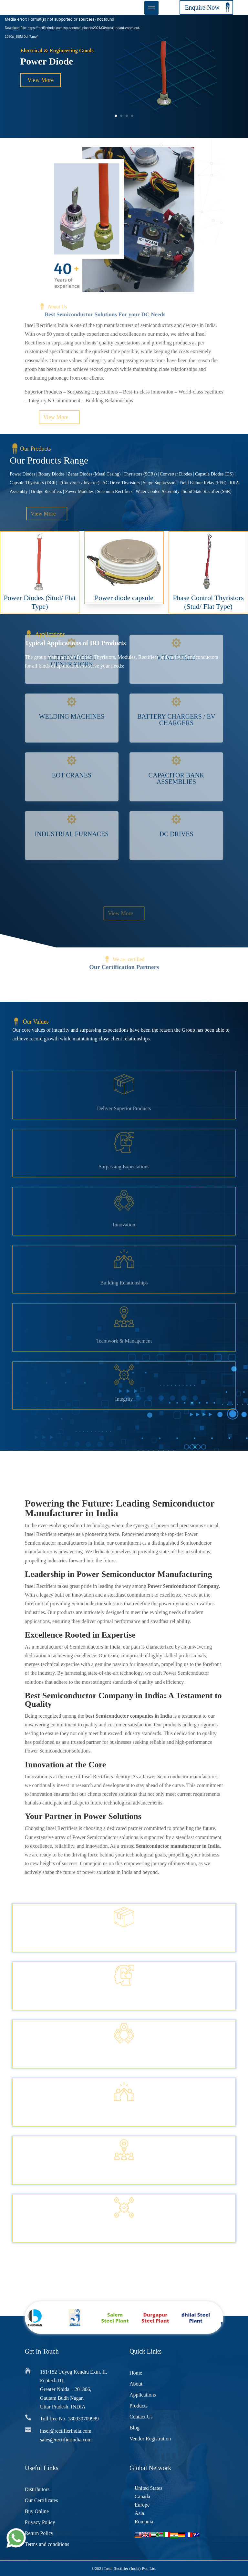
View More (40, 80)
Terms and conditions (47, 2544)
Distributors (37, 2489)
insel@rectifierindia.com (65, 2431)
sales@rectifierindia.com (66, 2439)
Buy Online (37, 2511)
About (135, 2384)
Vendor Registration (150, 2438)
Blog (134, 2427)
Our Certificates (41, 2500)
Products (138, 2405)
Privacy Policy (40, 2522)
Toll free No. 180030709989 (69, 2418)
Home (135, 2373)
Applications (142, 2394)
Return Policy (39, 2533)
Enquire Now (202, 7)
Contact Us (141, 2416)
